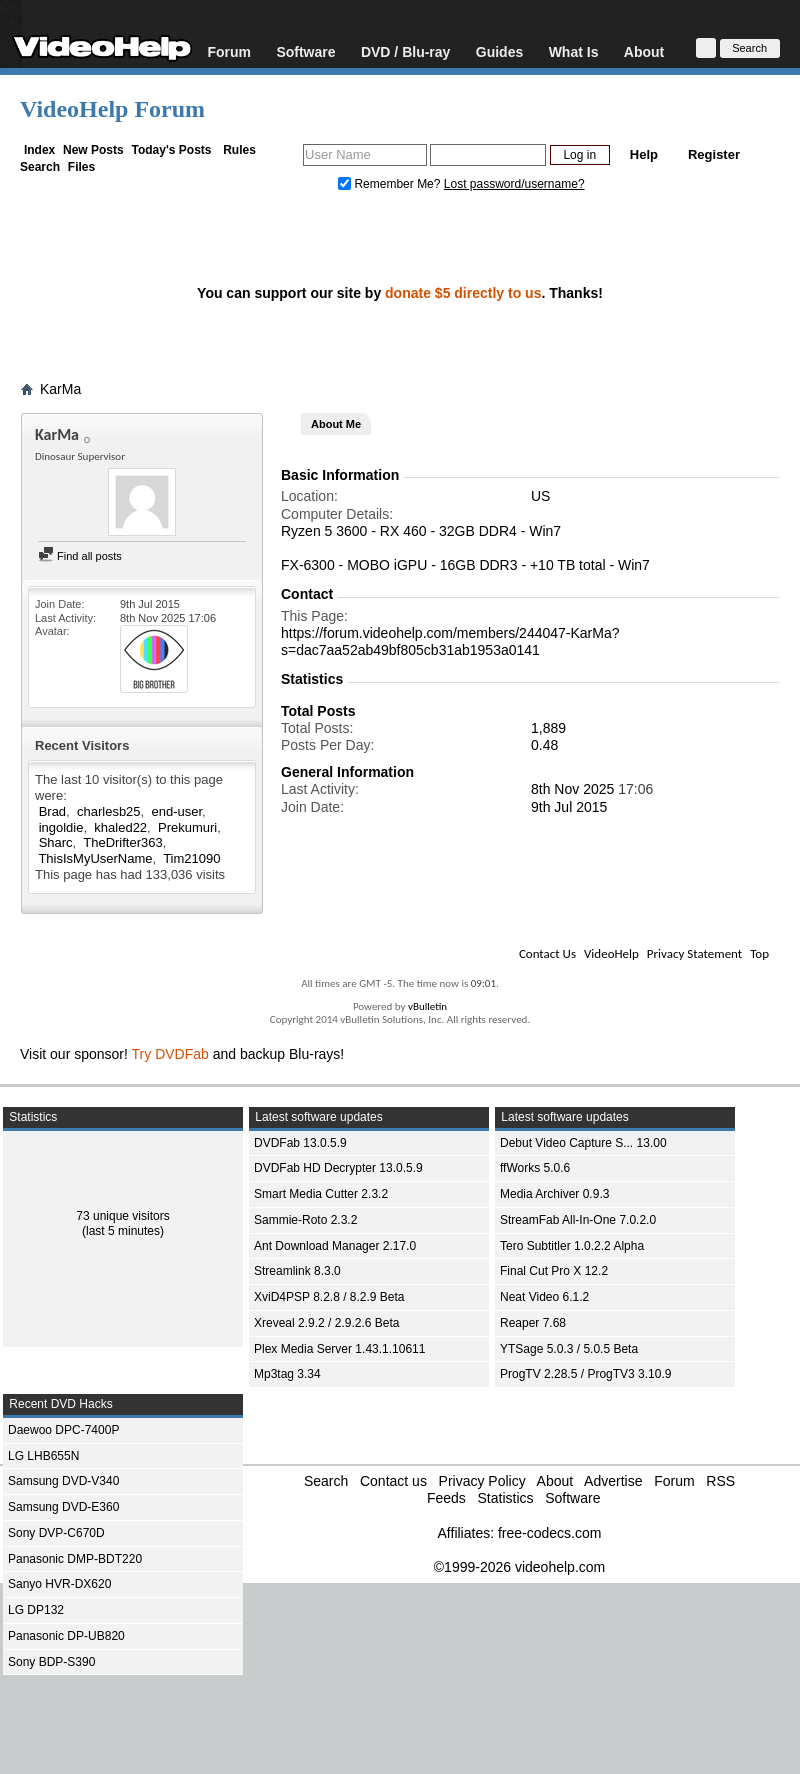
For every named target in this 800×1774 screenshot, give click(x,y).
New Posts (93, 150)
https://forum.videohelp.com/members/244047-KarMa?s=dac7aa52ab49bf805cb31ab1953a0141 (450, 641)
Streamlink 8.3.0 (297, 1271)
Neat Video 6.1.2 (544, 1297)
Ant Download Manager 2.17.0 (335, 1246)
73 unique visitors (122, 1216)
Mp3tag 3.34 (287, 1374)
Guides (499, 51)
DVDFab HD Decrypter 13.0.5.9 (338, 1168)
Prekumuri (187, 827)
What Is (574, 51)
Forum (229, 51)
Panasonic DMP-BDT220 (75, 1559)
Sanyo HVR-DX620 (59, 1584)
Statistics (505, 1498)
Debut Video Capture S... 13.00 (583, 1143)
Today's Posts (171, 150)
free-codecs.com (549, 1533)
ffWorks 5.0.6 (535, 1168)
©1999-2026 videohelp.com (519, 1567)
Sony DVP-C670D (56, 1533)
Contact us (393, 1481)
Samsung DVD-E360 (63, 1507)
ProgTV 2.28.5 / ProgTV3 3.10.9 (585, 1374)
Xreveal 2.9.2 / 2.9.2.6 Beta (326, 1323)
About (644, 51)
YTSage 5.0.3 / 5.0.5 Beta (569, 1349)
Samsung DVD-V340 (63, 1481)
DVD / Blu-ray (405, 51)
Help (644, 154)
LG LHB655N (43, 1456)
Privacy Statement (694, 953)
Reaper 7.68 (533, 1323)
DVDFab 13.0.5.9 (300, 1143)
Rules (239, 150)
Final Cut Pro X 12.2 (554, 1271)
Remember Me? (391, 184)
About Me (336, 424)
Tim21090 (191, 858)
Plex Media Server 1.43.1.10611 (339, 1349)
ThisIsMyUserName (95, 858)
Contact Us (547, 953)
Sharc (56, 842)
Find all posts (80, 556)
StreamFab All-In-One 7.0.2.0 (578, 1220)
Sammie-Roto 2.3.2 (305, 1220)
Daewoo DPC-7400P (63, 1430)
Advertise (613, 1481)
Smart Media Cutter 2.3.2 (321, 1194)
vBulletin (427, 1006)
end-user (176, 811)
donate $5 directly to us (463, 293)
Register (714, 154)
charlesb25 (109, 811)
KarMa (60, 389)
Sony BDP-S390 (51, 1662)
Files (81, 167)
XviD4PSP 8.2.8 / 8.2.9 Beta (329, 1297)
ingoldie (61, 827)
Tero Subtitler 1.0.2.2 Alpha (572, 1246)
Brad (52, 811)
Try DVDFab (170, 1054)
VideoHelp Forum (112, 109)
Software (305, 51)
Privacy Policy (482, 1481)
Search (40, 167)
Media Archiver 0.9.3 (554, 1194)
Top (759, 953)
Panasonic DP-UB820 (66, 1636)
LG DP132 (36, 1610)
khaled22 (120, 827)
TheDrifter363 (122, 842)
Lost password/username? (514, 184)
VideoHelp (611, 953)
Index (39, 150)
